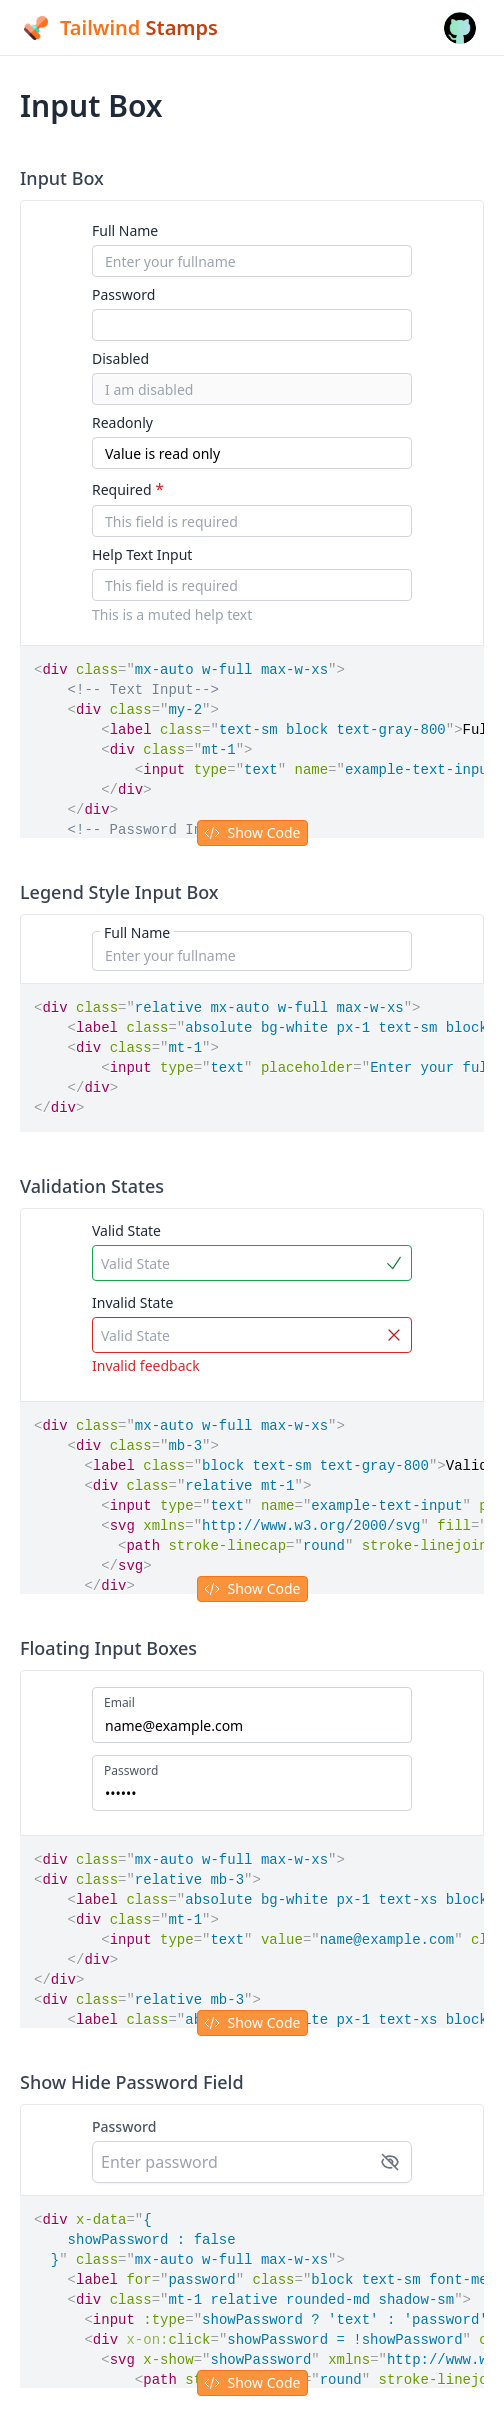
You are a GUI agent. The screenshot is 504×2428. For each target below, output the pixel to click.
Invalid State (132, 1302)
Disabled (120, 358)
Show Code (252, 832)
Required (128, 489)
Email (119, 1703)
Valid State (126, 1230)
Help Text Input (142, 554)
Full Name (125, 230)
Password (123, 294)
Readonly (122, 422)
